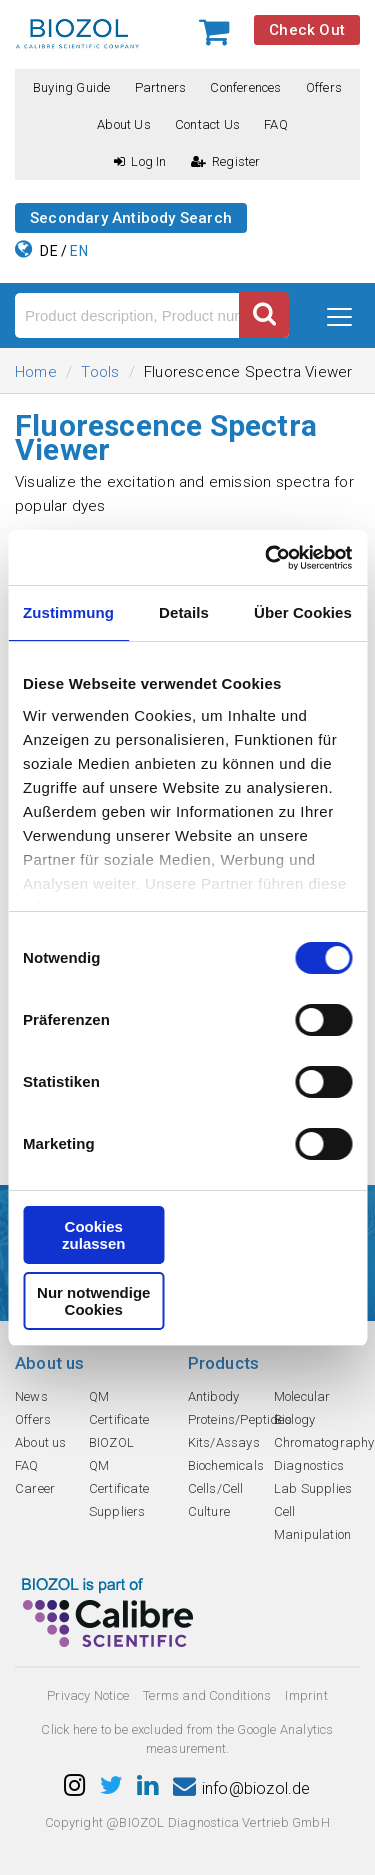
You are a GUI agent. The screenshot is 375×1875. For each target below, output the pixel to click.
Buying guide (71, 87)
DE (48, 251)
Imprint (306, 1695)
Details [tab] (184, 612)
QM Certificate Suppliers (119, 1488)
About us (124, 124)
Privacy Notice (88, 1695)
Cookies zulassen (93, 1235)
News (31, 1396)
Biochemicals (226, 1465)
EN (78, 251)
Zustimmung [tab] (68, 612)
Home (36, 372)
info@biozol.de (242, 1788)
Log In (140, 161)
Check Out (307, 30)
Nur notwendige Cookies (93, 1301)
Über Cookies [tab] (303, 612)
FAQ (276, 124)
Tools (100, 372)
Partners (161, 87)
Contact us (207, 124)
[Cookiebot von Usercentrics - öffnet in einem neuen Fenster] (267, 558)
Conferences (245, 87)
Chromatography (324, 1442)
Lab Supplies (313, 1488)
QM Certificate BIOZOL (119, 1419)
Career (35, 1488)
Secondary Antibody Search (131, 218)
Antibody (214, 1396)
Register (226, 161)
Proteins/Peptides (240, 1419)
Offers (324, 87)
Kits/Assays (224, 1442)
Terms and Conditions (207, 1695)
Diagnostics (309, 1465)
